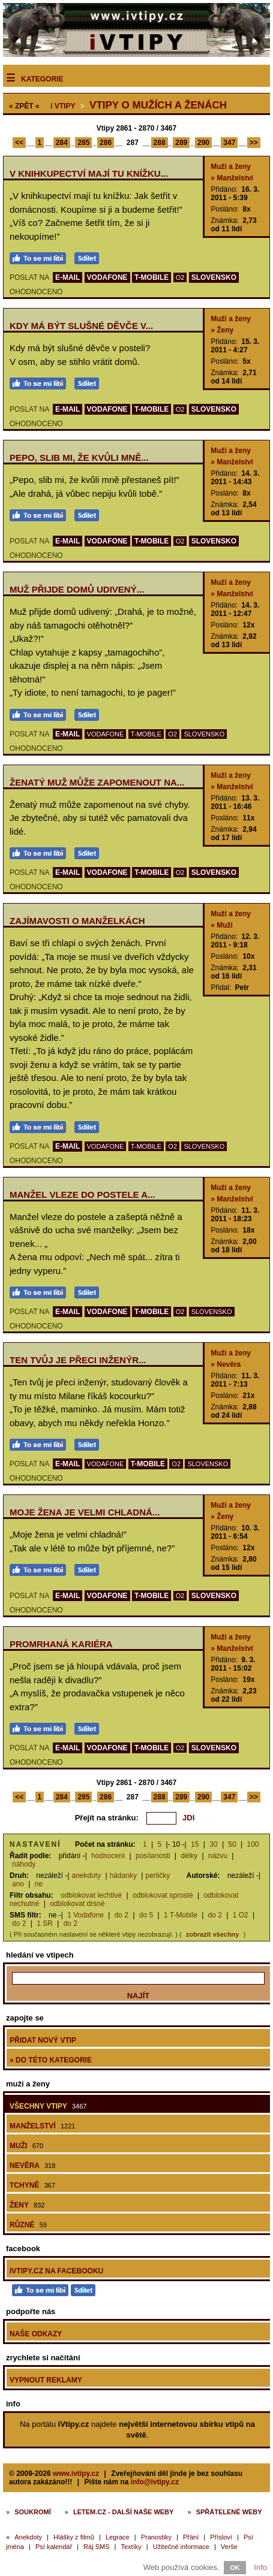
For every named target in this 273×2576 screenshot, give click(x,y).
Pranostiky (156, 2537)
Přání (191, 2537)
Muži (26, 2146)
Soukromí (32, 2511)
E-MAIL (67, 277)
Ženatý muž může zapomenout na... (97, 782)
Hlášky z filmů (73, 2537)
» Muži (222, 925)
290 (203, 142)
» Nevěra (226, 1364)
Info (260, 2567)
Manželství (42, 2126)
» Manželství (232, 178)
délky (189, 1856)
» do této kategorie (51, 2060)
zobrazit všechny (212, 1934)
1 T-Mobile (180, 1915)
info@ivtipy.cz (155, 2482)
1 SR (45, 1923)
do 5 (146, 1915)
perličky (157, 1875)
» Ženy (222, 330)
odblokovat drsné (77, 1903)
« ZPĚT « (24, 106)
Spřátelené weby (229, 2511)
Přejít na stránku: (107, 1817)
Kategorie (42, 79)
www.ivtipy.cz (76, 2473)
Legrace (118, 2537)
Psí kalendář (53, 2546)
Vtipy (62, 106)
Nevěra (32, 2165)
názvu (217, 1856)
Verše (229, 2546)
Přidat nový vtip (43, 2040)
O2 (180, 277)
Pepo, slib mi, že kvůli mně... (79, 457)
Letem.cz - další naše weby (123, 2511)
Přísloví (221, 2537)
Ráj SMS (96, 2546)
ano (18, 1884)
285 (83, 142)
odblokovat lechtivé (91, 1895)
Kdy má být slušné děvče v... (81, 326)
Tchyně (32, 2185)
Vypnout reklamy (46, 2380)
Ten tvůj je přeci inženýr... (78, 1360)
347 (229, 142)
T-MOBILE (151, 277)
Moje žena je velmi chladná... (85, 1512)
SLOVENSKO (213, 277)
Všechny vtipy (48, 2106)
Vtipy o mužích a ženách (158, 105)
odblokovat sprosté (163, 1895)
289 (181, 142)
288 (160, 142)
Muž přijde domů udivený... (77, 589)
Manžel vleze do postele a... (82, 1194)
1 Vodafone (85, 1915)
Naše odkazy (36, 2334)
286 (106, 142)
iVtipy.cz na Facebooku (56, 2271)
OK (235, 2567)
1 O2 (240, 1915)
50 (232, 1844)
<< (19, 142)
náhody (23, 1864)
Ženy (27, 2205)
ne (39, 1884)
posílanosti (153, 1856)
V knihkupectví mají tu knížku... (89, 173)
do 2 (121, 1915)
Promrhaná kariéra (61, 1644)
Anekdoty (28, 2537)
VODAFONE (107, 277)
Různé (28, 2225)
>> (254, 142)
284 (62, 142)
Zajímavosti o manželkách (77, 921)
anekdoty (86, 1875)
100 (253, 1844)
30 (213, 1844)
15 (195, 1844)
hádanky (123, 1875)
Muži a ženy (231, 166)
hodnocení (108, 1856)
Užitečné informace (181, 2546)
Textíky (131, 2546)
